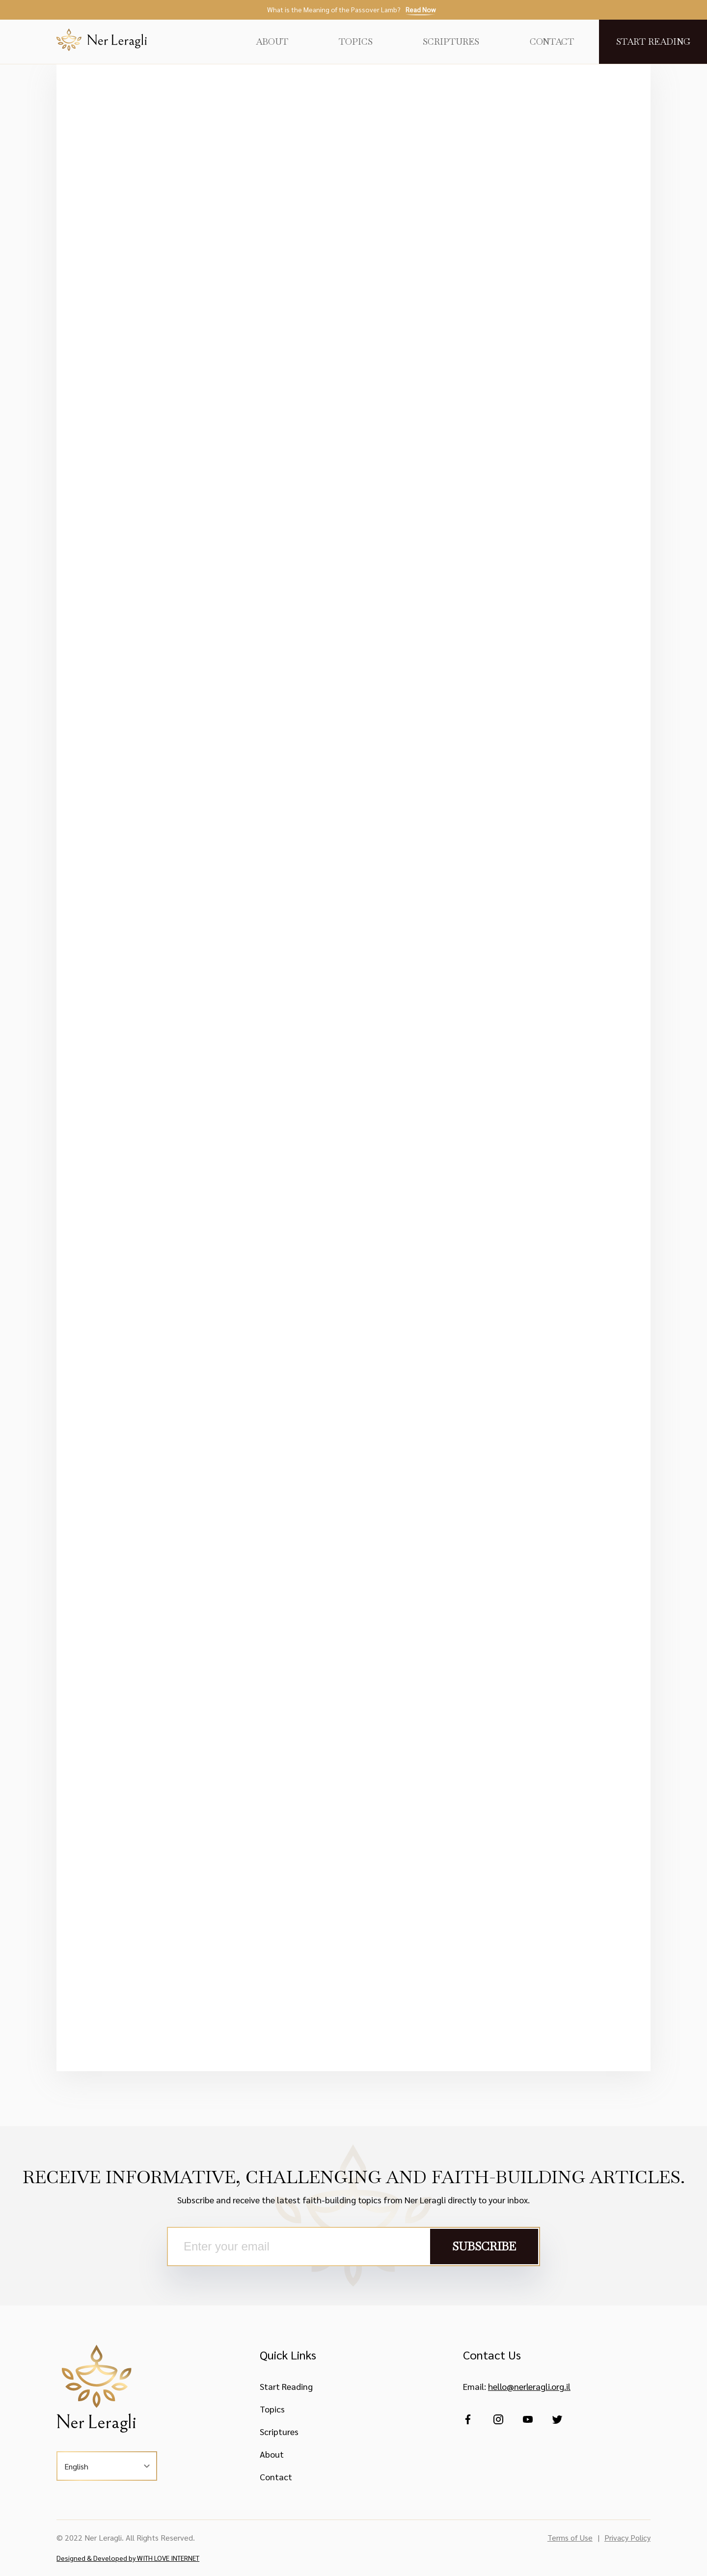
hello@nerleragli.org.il (529, 2386)
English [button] (76, 2466)
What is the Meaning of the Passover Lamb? (351, 9)
